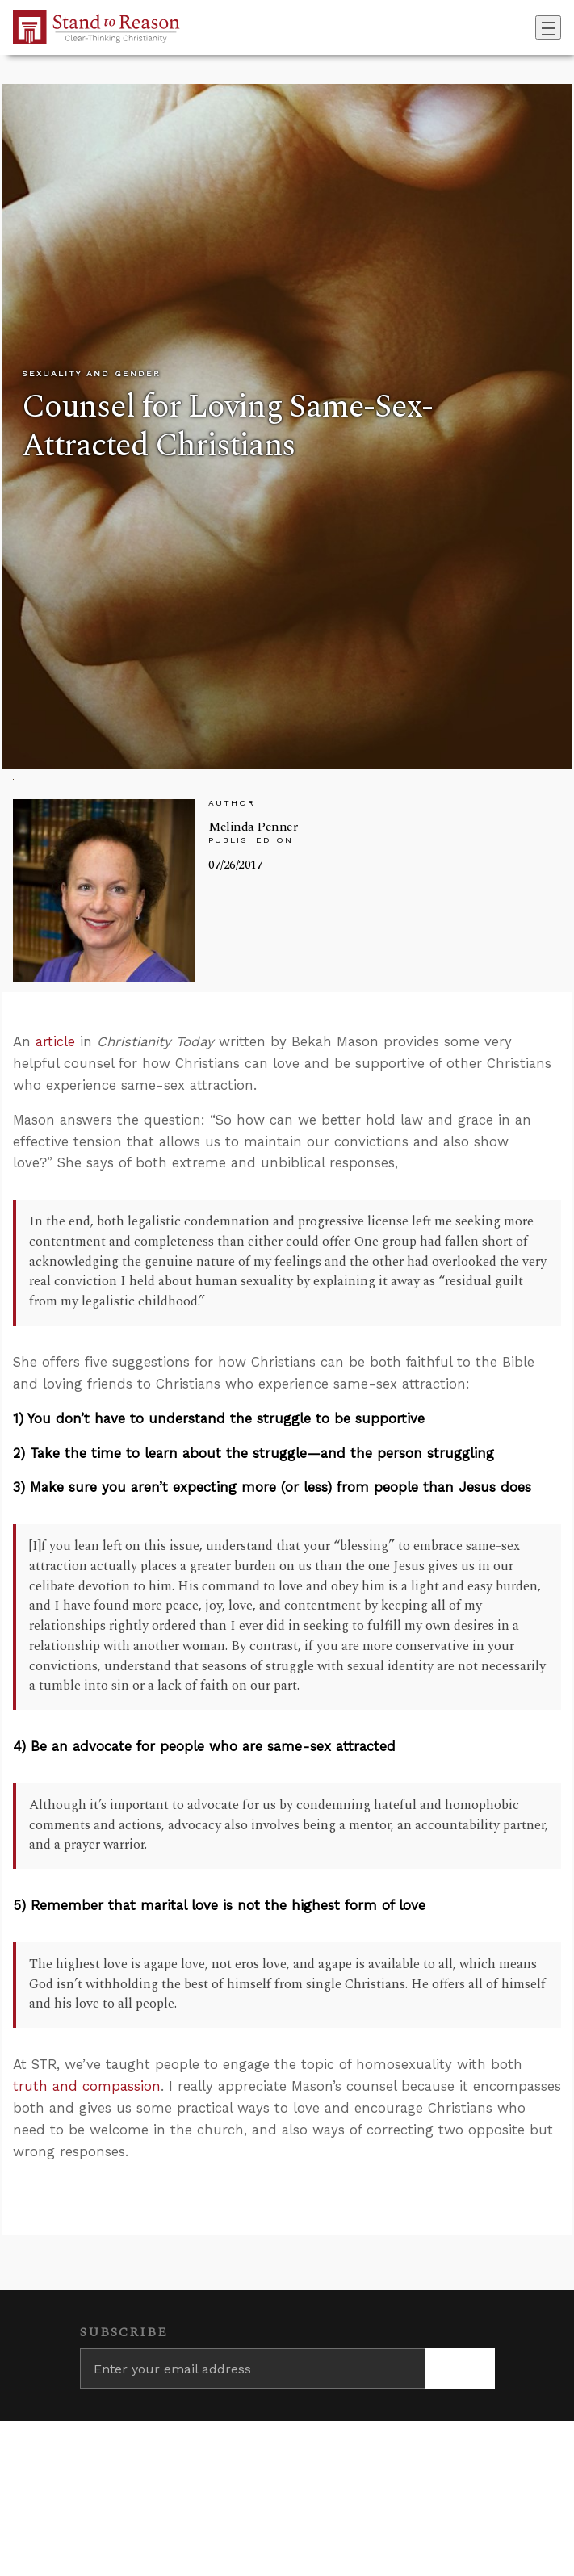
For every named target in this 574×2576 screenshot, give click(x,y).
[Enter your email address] (252, 2368)
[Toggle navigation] (548, 27)
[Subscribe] (460, 2368)
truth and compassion (87, 2086)
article (55, 1041)
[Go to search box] (530, 27)
